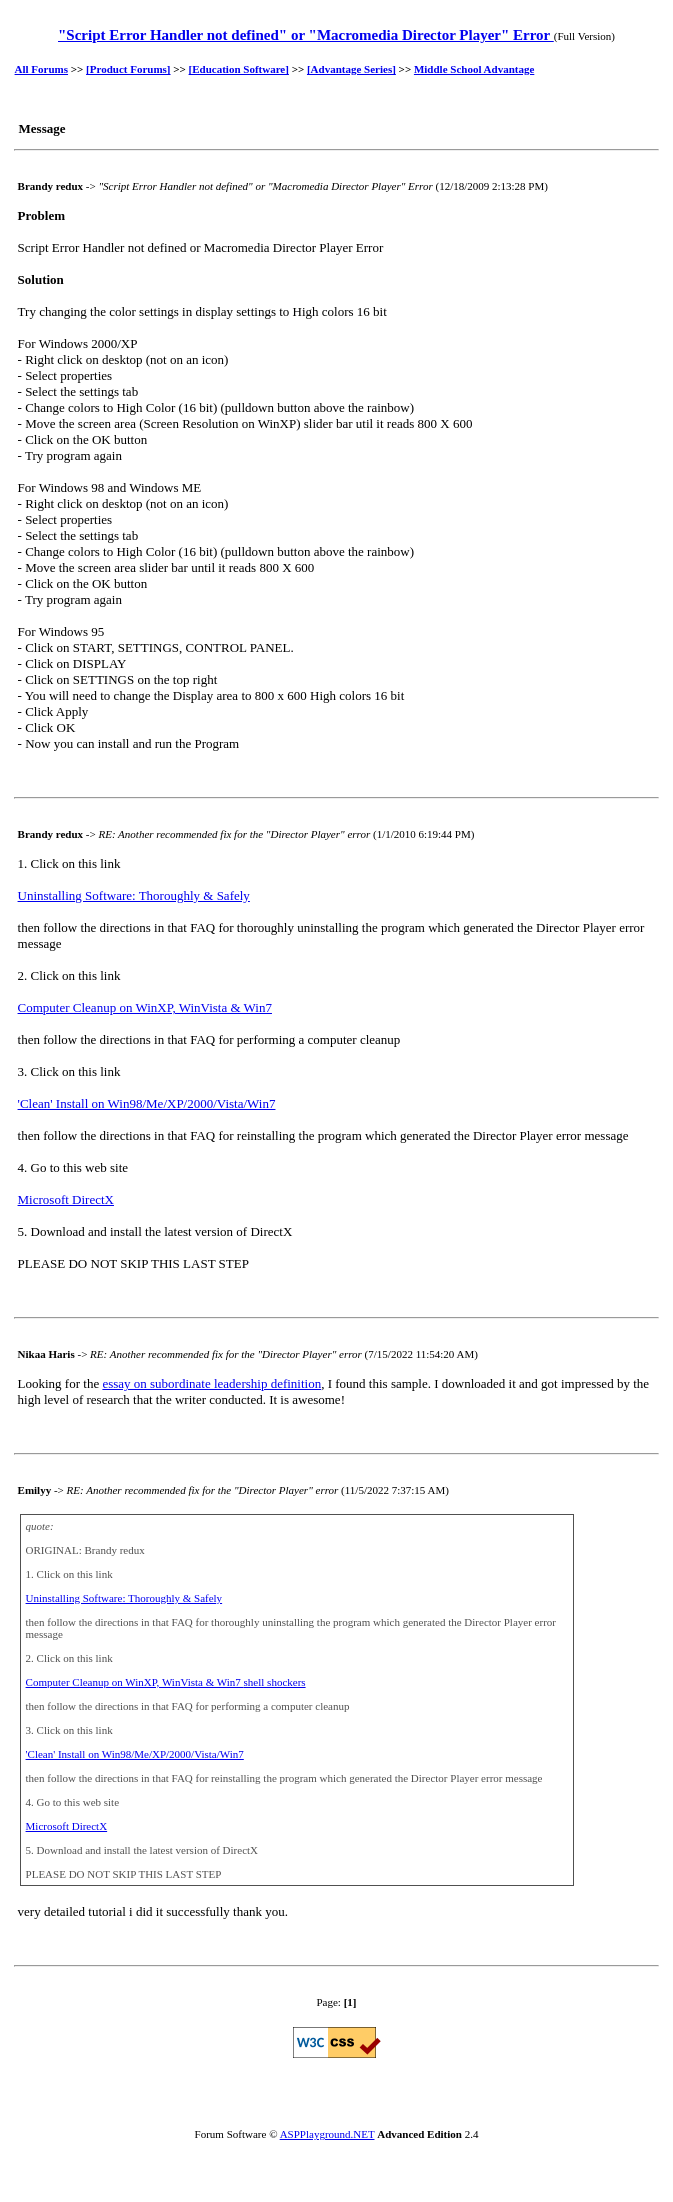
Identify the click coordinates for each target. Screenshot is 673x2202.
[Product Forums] (128, 69)
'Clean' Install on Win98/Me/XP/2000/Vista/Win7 (147, 1103)
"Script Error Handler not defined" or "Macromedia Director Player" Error (306, 35)
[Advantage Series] (351, 69)
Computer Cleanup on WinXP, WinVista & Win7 (145, 1007)
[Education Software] (239, 69)
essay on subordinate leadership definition (211, 1383)
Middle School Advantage (474, 69)
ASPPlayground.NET (327, 2134)
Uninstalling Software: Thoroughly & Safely (134, 895)
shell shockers (275, 1682)
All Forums (41, 69)
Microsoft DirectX (66, 1199)
